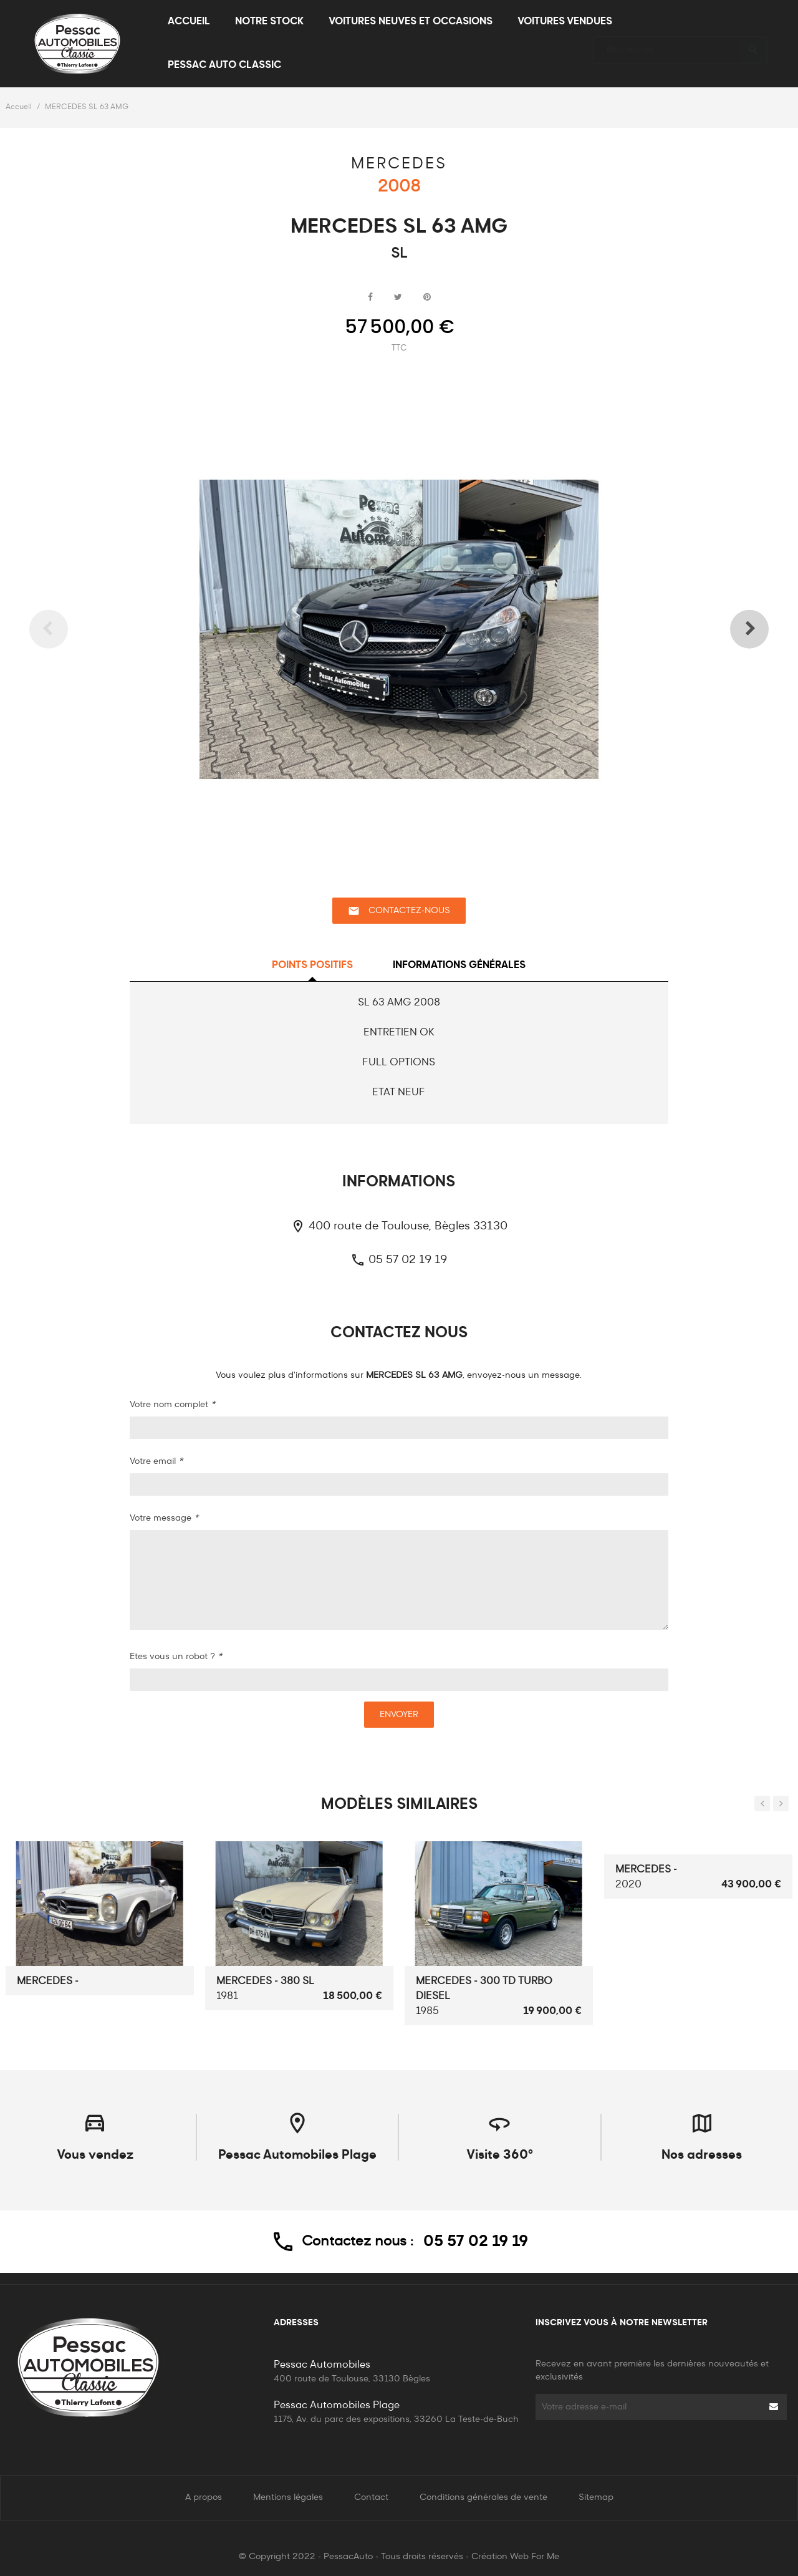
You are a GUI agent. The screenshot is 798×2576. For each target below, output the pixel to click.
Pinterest (427, 297)
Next (733, 629)
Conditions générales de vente (483, 2497)
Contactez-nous (399, 911)
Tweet (398, 297)
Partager (370, 297)
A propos (203, 2497)
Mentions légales (288, 2497)
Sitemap (596, 2497)
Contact (371, 2497)
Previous (65, 629)
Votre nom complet (172, 1404)
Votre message (164, 1518)
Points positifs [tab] (312, 966)
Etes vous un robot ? (176, 1656)
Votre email (156, 1461)
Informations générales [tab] (459, 966)
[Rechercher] (680, 44)
